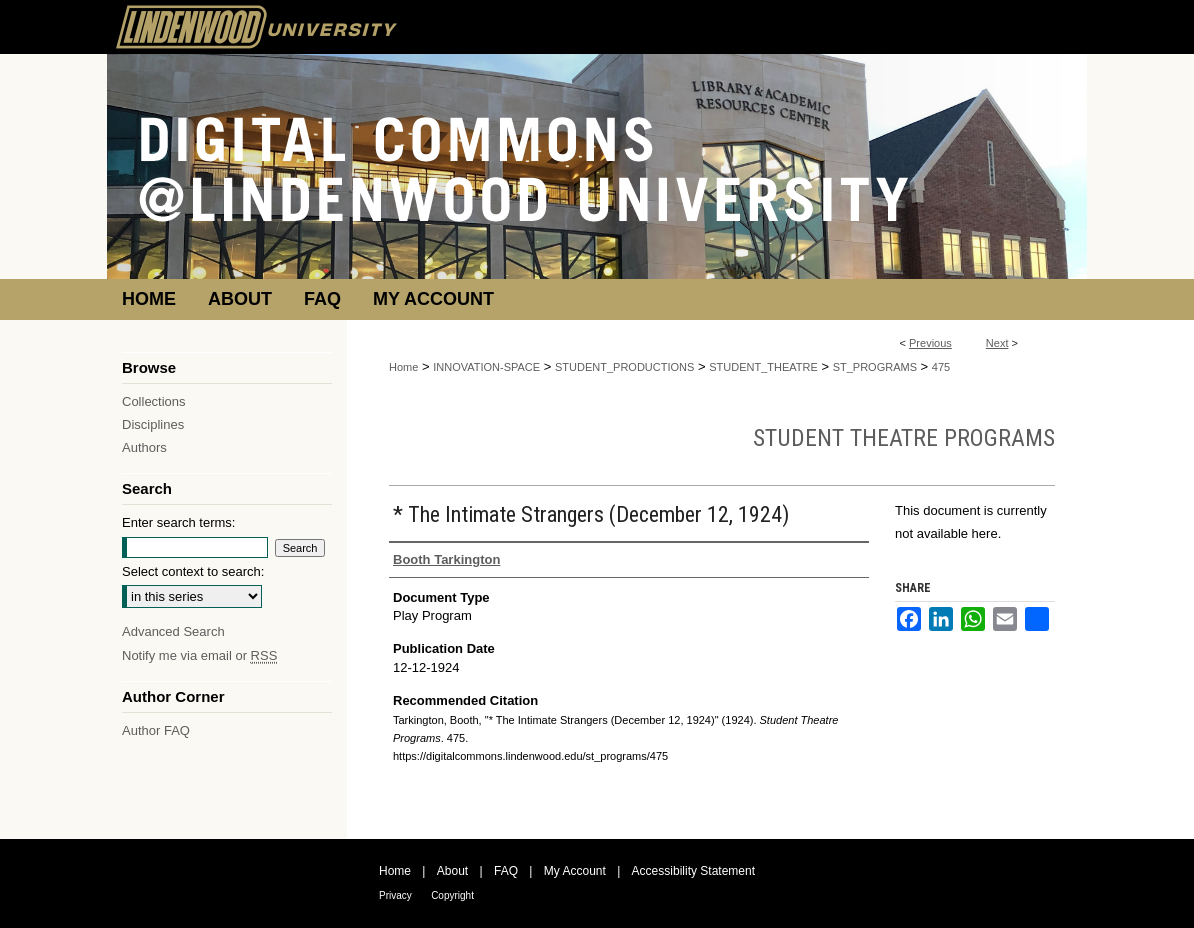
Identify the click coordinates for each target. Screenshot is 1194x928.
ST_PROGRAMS (875, 367)
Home (403, 367)
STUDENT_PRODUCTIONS (624, 367)
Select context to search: (193, 571)
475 (941, 367)
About (452, 871)
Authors (144, 447)
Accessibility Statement (693, 871)
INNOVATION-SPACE (486, 367)
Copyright (452, 895)
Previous (930, 343)
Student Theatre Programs (904, 438)
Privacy (395, 895)
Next (997, 343)
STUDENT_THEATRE (763, 367)
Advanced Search (173, 631)
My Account (575, 871)
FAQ (506, 871)
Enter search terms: (178, 522)
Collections (154, 401)
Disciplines (153, 424)
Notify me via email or (199, 655)
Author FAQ (156, 730)
